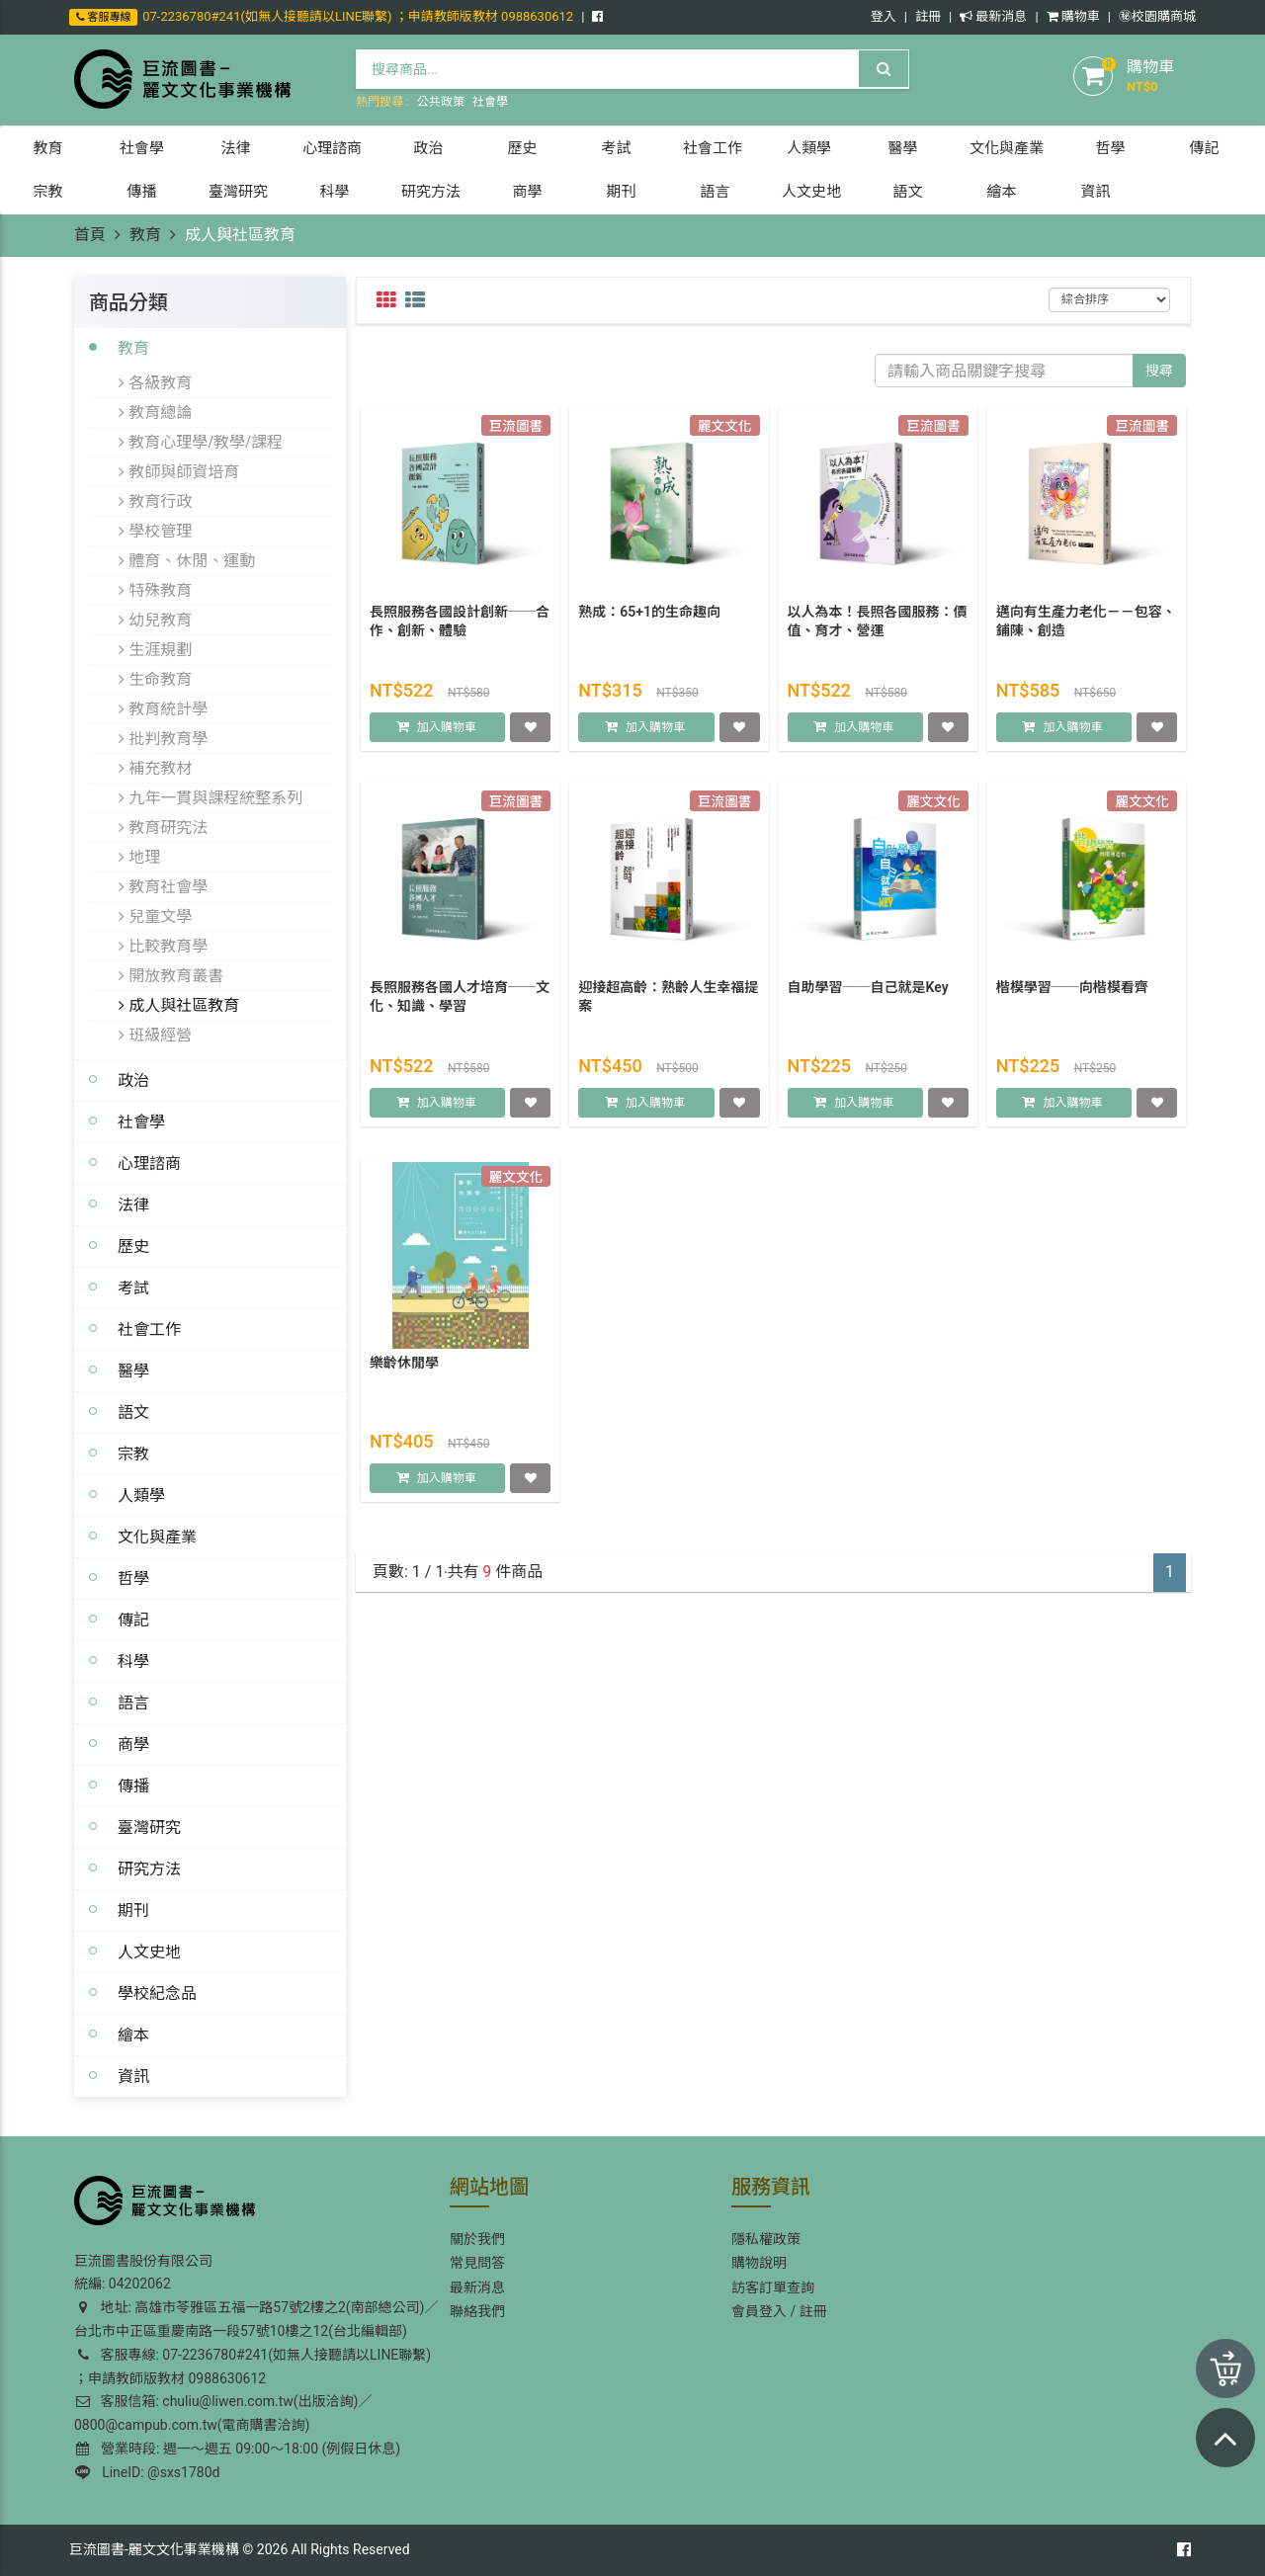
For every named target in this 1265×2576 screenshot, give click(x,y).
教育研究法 (163, 827)
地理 (139, 857)
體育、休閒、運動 (187, 560)
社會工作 (149, 1329)
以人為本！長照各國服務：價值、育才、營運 (878, 632)
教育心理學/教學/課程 (201, 442)
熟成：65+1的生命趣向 (649, 622)
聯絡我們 (477, 2311)
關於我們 (477, 2239)
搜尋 (1159, 370)
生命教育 (155, 679)
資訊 (133, 2076)
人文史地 (149, 1951)
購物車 (1073, 16)
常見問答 (477, 2263)
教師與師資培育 (179, 471)
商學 (133, 1744)
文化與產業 (157, 1536)
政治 (133, 1080)
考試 (133, 1287)
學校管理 (155, 530)
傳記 (133, 1619)
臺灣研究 (149, 1827)
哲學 (133, 1578)
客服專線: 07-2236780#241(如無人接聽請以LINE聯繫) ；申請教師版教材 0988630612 (252, 2366)
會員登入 (759, 2311)
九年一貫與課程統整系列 (210, 797)
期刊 (133, 1910)
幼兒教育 (155, 619)
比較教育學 (163, 945)
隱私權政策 (766, 2239)
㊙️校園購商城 (1157, 16)
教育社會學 (163, 886)
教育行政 (155, 501)
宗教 (133, 1453)
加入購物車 (446, 739)
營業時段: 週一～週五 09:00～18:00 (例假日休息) (238, 2448)
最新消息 (993, 16)
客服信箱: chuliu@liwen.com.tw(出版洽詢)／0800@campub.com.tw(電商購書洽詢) (223, 2413)
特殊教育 (155, 590)
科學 (133, 1661)
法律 (133, 1204)
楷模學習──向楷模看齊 (1072, 998)
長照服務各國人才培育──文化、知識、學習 (459, 1008)
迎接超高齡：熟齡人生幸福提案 (668, 1008)
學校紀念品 (157, 1993)
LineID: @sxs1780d (147, 2472)
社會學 (490, 102)
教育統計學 (163, 708)
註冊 (928, 16)
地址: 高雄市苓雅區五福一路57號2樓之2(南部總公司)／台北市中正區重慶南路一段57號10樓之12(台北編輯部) (256, 2319)
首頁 (90, 234)
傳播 (133, 1785)
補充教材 (155, 768)
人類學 (141, 1495)
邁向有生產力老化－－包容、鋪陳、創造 (1086, 632)
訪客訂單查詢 (772, 2287)
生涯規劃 (155, 649)
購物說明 (759, 2263)
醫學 (133, 1370)
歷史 (133, 1246)
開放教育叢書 (171, 975)
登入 (883, 16)
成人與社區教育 (179, 1005)
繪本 (133, 2034)
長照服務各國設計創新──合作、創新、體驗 (459, 632)
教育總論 (155, 412)
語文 (133, 1412)
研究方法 (149, 1868)
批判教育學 (163, 738)
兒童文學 (155, 916)
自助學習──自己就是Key (868, 998)
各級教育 (155, 382)
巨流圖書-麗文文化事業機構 (154, 2549)
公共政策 (440, 102)
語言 (133, 1702)
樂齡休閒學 (404, 1373)
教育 (145, 234)
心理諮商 (149, 1163)
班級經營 (155, 1034)
